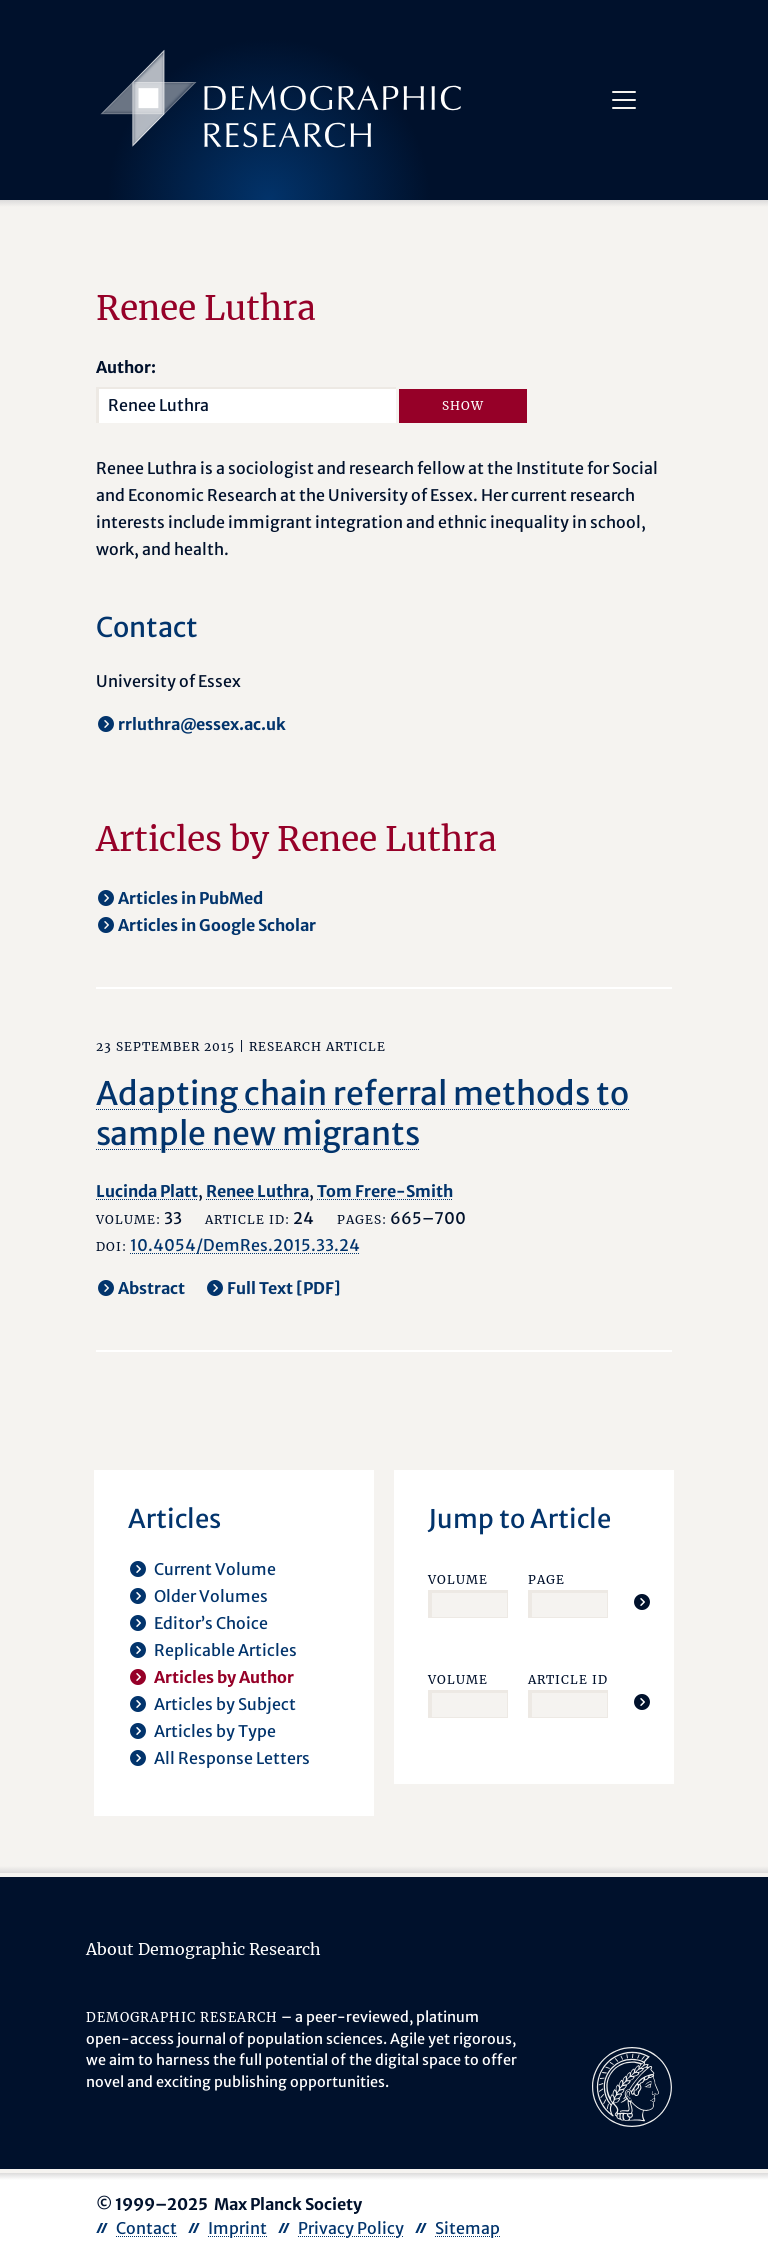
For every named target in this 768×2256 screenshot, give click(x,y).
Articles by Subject (225, 1704)
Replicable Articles (225, 1650)
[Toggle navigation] (624, 100)
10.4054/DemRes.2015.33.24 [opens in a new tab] (245, 1245)
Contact (146, 2228)
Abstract (151, 1288)
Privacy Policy (351, 2228)
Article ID (568, 1679)
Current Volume (215, 1569)
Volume (458, 1579)
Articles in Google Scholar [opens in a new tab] (217, 925)
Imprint (237, 2228)
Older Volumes (211, 1596)
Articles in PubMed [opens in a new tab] (190, 898)
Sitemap (467, 2228)
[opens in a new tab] (632, 2085)
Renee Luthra (257, 1191)
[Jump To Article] (642, 1602)
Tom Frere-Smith (385, 1191)
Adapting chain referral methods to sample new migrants (362, 1114)
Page (546, 1579)
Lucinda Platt (147, 1191)
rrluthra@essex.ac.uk (202, 724)
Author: (126, 367)
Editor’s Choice (211, 1623)
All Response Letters (232, 1758)
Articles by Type (215, 1731)
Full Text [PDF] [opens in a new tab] (284, 1288)
